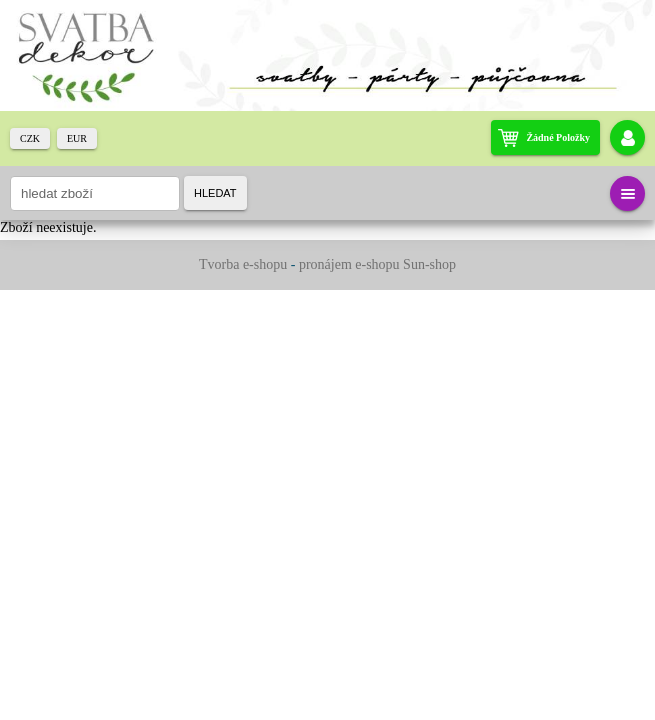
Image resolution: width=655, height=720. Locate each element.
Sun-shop (429, 264)
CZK (30, 138)
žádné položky (558, 137)
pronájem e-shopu (349, 264)
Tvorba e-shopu (243, 264)
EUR (77, 138)
